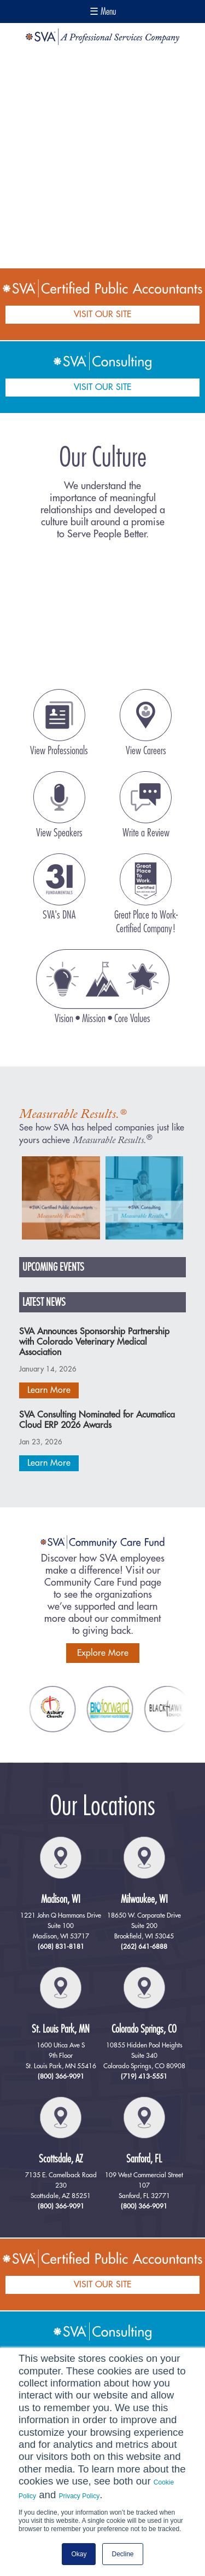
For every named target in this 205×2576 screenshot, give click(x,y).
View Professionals (59, 750)
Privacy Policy (79, 2496)
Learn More (49, 1390)
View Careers (146, 750)
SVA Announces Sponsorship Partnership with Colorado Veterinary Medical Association (94, 1342)
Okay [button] (78, 2554)
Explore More (102, 1653)
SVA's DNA (59, 915)
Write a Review (145, 833)
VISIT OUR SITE (102, 314)
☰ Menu (103, 11)
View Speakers (59, 833)
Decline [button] (122, 2554)
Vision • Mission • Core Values (102, 1018)
